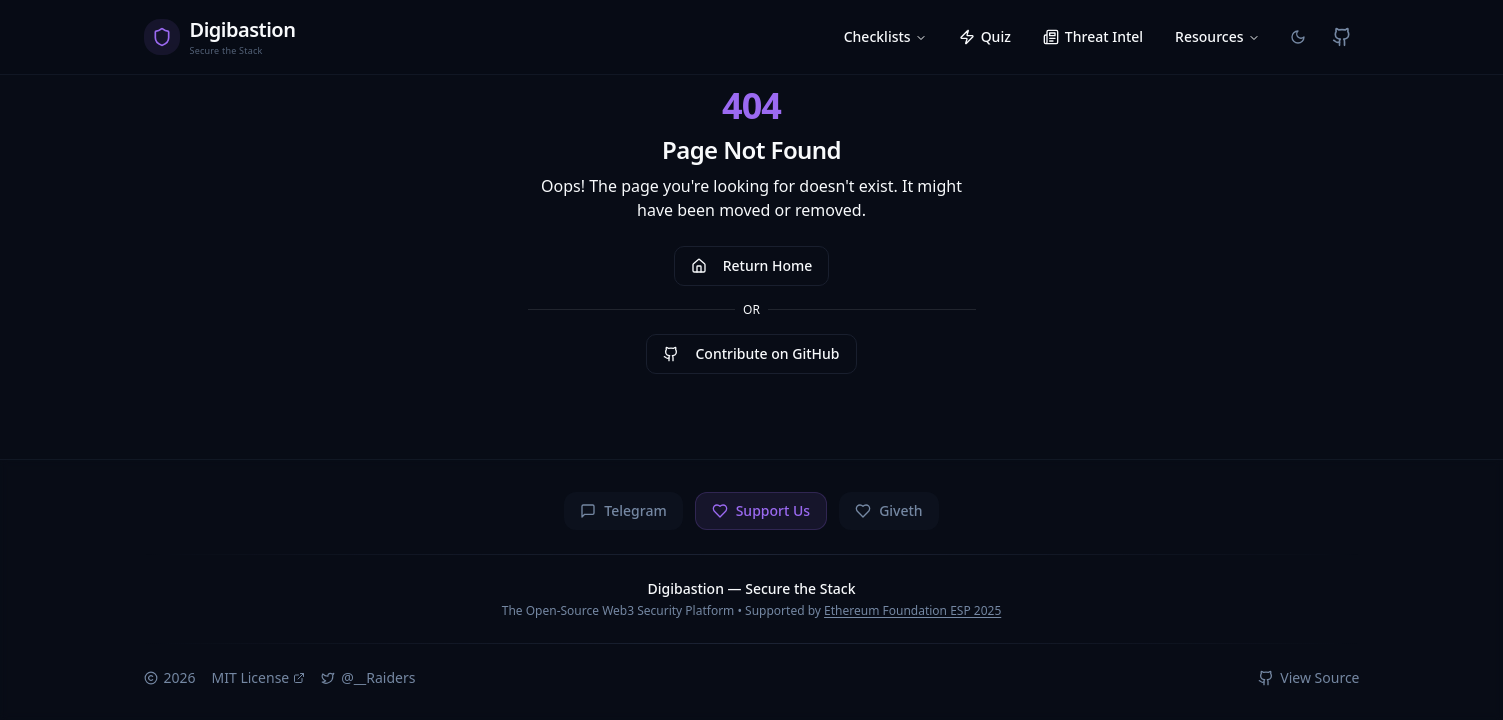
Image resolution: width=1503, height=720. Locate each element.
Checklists (885, 36)
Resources (1217, 36)
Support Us (761, 510)
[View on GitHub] (1342, 37)
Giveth (889, 510)
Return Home (752, 265)
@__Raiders (368, 677)
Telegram (623, 510)
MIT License (259, 677)
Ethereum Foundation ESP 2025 (912, 610)
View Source (1308, 677)
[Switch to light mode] (1298, 37)
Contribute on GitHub (751, 353)
